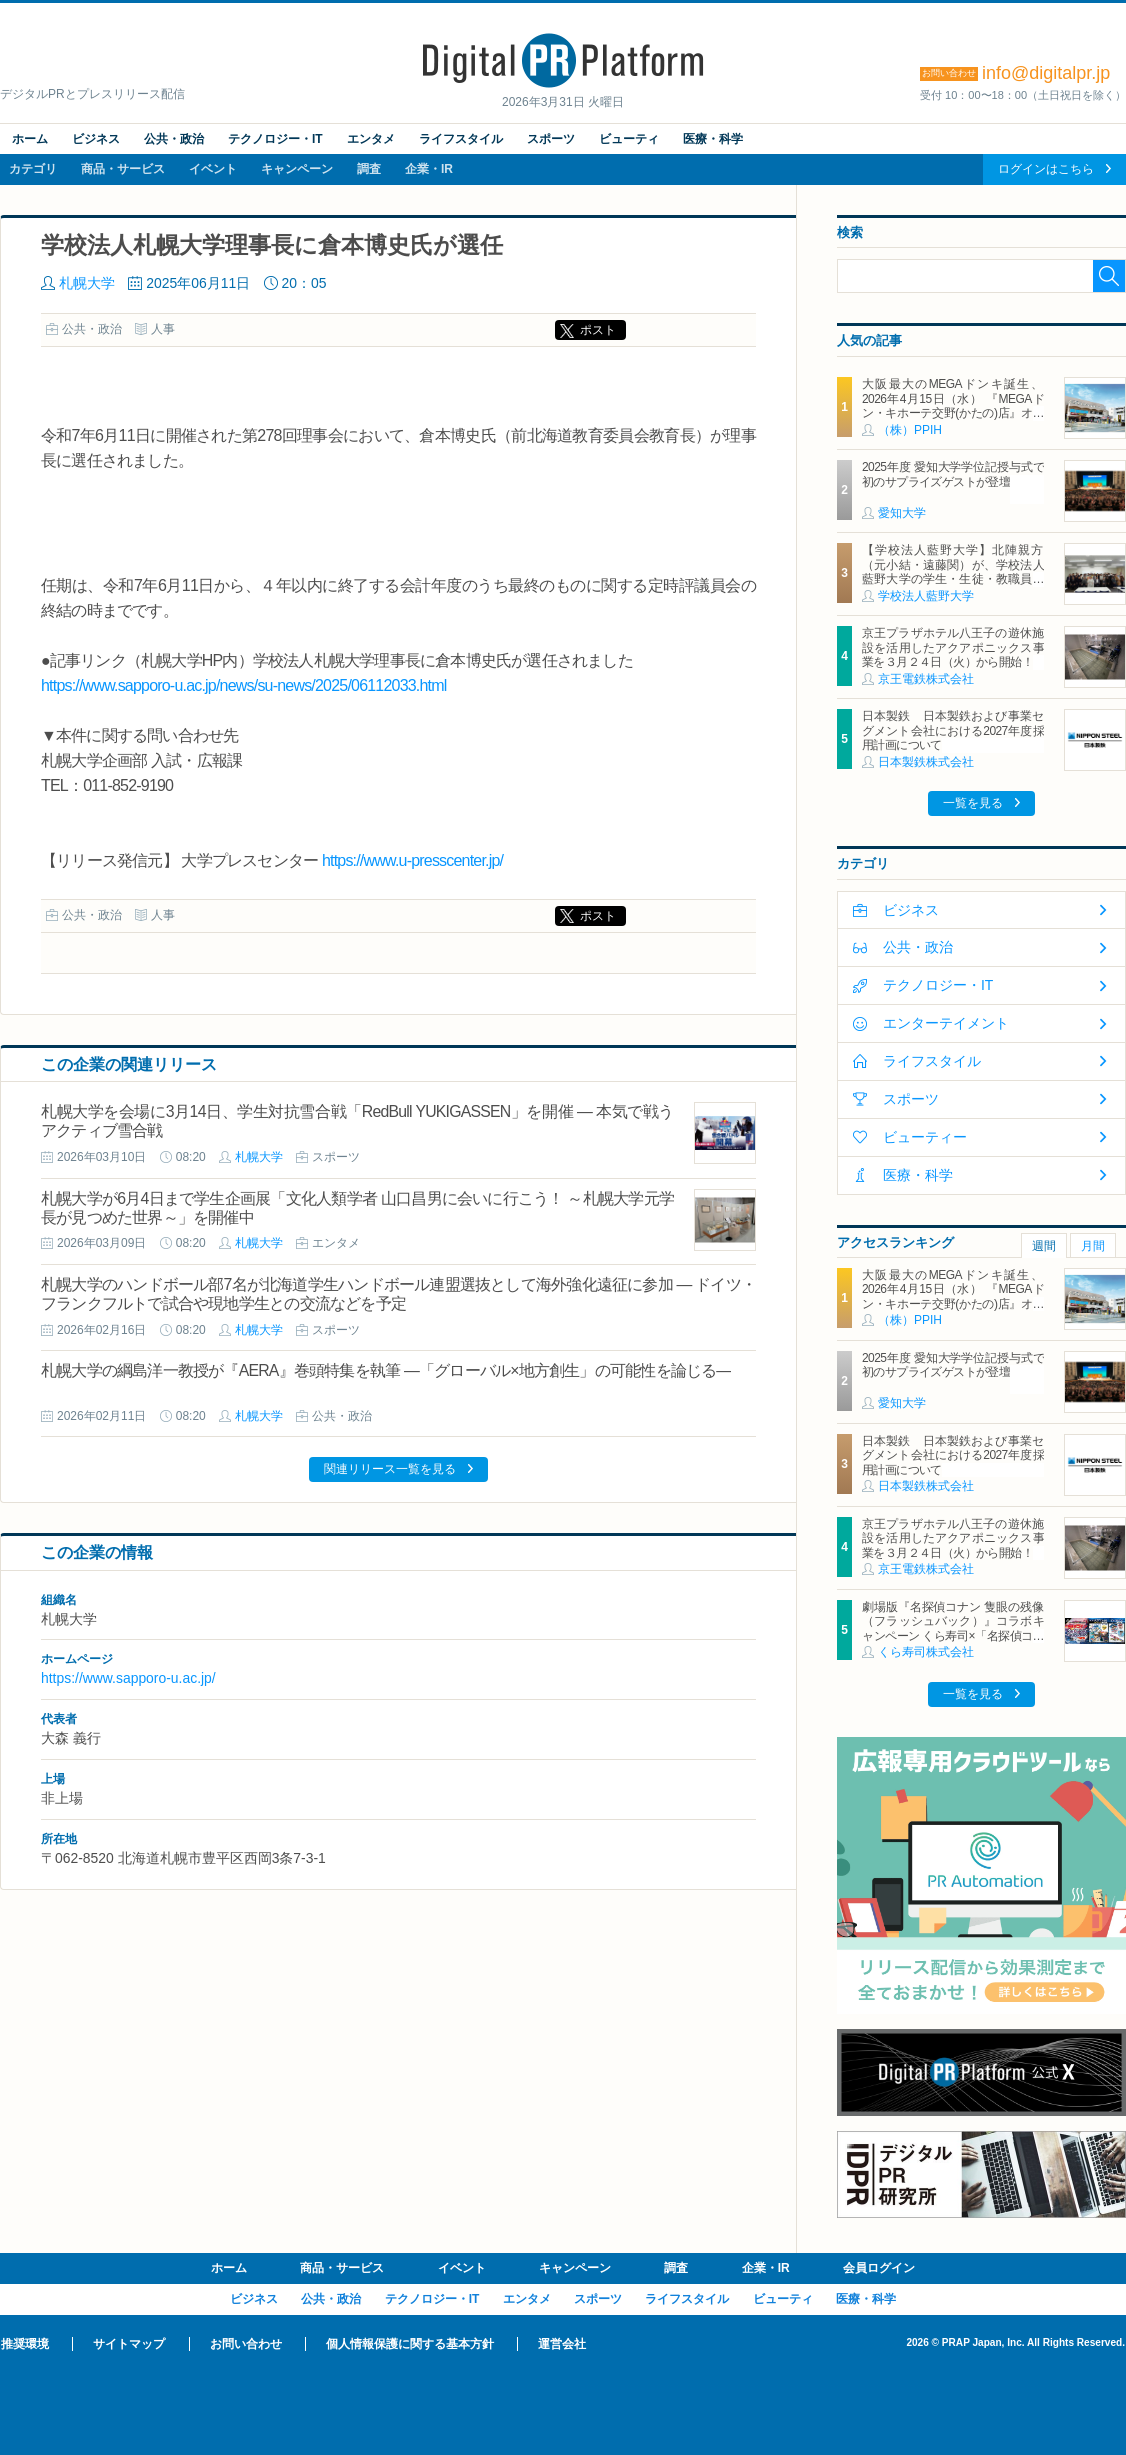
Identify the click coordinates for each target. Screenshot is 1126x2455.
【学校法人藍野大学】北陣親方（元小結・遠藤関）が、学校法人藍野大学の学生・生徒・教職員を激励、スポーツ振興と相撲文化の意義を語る (953, 579)
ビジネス (96, 139)
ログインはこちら (1046, 169)
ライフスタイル (461, 139)
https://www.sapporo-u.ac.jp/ (128, 1678)
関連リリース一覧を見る (390, 1469)
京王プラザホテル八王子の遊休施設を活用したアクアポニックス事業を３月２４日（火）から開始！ (953, 647)
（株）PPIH (910, 430)
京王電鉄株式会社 (926, 679)
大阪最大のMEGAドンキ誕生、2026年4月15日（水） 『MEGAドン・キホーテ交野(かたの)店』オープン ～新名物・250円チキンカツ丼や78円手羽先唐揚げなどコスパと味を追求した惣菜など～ (953, 420)
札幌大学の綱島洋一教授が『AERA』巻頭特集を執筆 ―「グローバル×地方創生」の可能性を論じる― (386, 1370)
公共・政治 (174, 139)
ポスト (598, 330)
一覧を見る (973, 803)
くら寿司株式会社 (926, 1652)
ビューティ (629, 139)
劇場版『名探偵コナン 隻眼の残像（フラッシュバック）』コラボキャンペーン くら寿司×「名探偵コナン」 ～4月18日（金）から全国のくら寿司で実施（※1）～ (953, 1636)
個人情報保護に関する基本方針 (410, 2344)
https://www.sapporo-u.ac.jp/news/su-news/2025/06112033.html (244, 685)
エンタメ (371, 139)
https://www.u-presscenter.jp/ (412, 860)
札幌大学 (87, 283)
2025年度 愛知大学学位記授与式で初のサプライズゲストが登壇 (953, 474)
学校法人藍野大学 (926, 596)
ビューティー (925, 1137)
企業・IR (429, 169)
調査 (369, 169)
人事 (163, 329)
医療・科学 (713, 139)
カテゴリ (33, 169)
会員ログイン (879, 2268)
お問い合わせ (246, 2344)
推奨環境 (25, 2344)
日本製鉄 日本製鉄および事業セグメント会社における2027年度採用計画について (953, 730)
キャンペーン (297, 169)
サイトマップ (129, 2344)
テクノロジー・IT (275, 139)
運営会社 (562, 2344)
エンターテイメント (946, 1023)
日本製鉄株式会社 (926, 762)
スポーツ (551, 139)
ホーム (30, 139)
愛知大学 (902, 513)
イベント (213, 169)
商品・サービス (123, 169)
